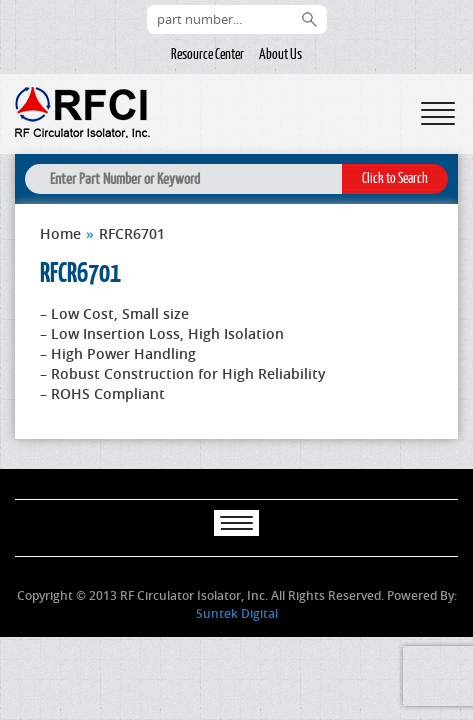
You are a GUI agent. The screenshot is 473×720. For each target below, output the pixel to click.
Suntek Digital (237, 613)
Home (60, 233)
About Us (280, 54)
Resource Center (207, 54)
